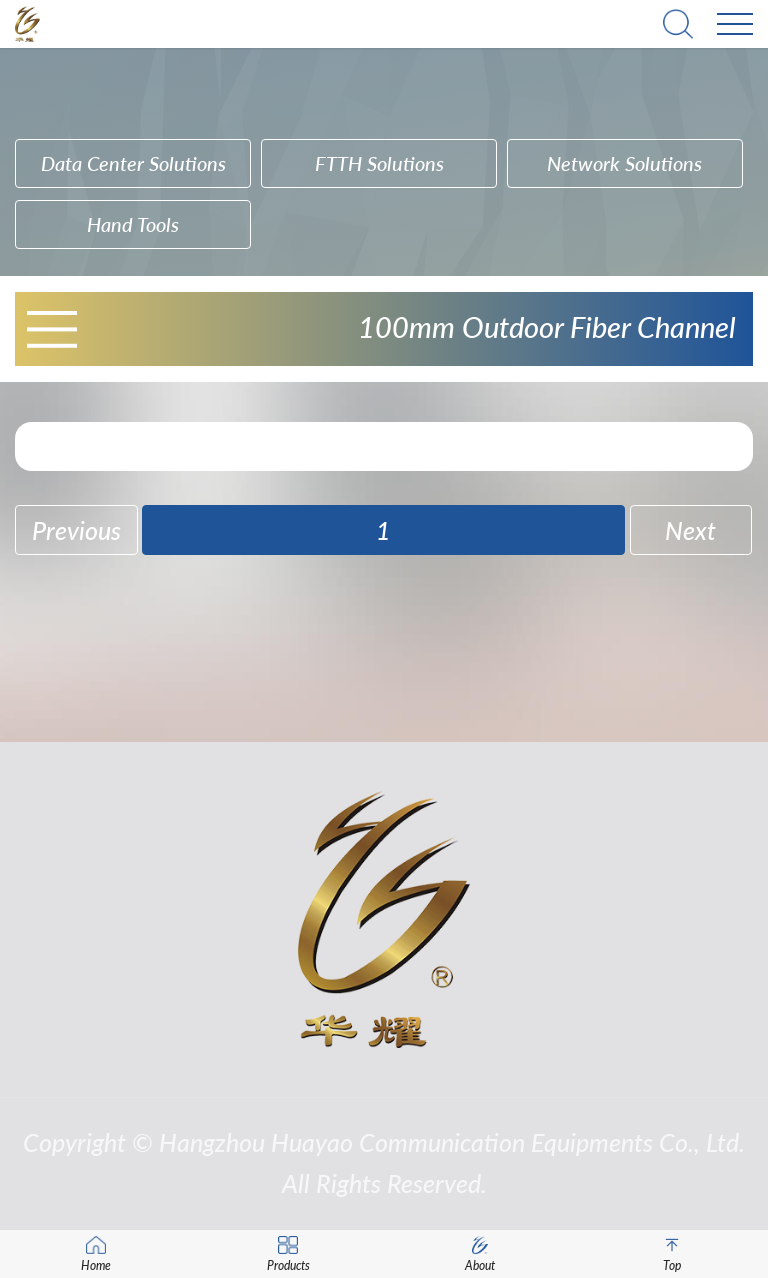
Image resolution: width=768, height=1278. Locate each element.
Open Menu (52, 329)
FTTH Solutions (379, 163)
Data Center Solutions (133, 163)
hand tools (133, 224)
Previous (76, 530)
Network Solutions (624, 163)
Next (690, 530)
